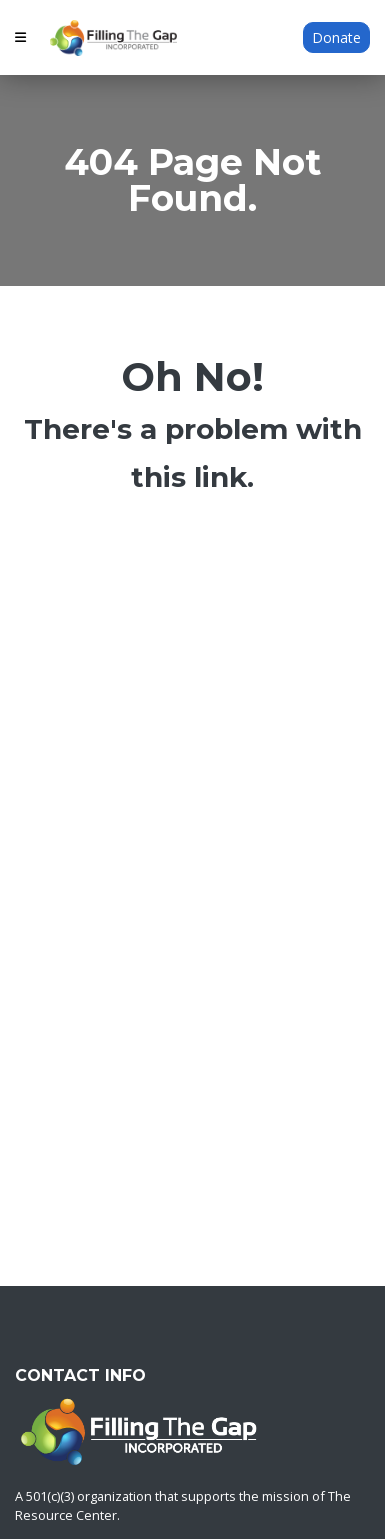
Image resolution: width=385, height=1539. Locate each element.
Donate (336, 37)
